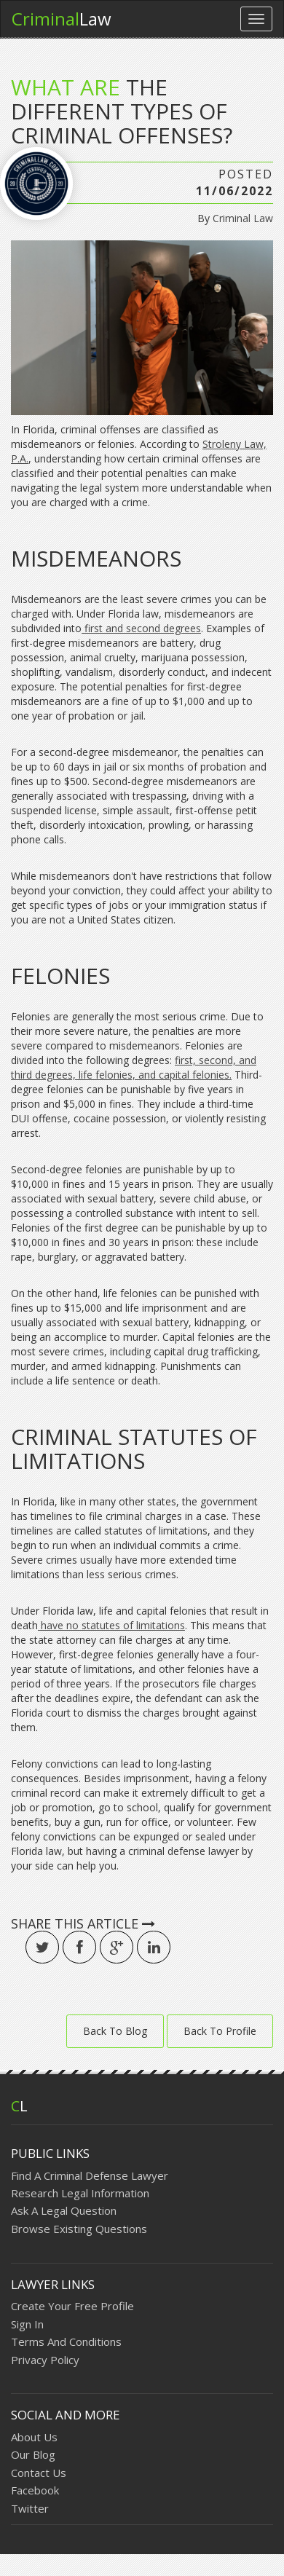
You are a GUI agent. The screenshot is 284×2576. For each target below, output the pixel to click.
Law (61, 19)
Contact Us (38, 2472)
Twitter (30, 2508)
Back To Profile (220, 2031)
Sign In (27, 2324)
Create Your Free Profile (72, 2306)
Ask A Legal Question (64, 2210)
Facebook (35, 2490)
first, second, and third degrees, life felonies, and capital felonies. (133, 1067)
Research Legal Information (80, 2193)
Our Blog (33, 2454)
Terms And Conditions (66, 2341)
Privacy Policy (45, 2359)
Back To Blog (115, 2031)
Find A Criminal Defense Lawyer (89, 2175)
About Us (34, 2437)
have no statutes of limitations (111, 1625)
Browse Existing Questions (79, 2228)
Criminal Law (243, 218)
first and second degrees (141, 628)
